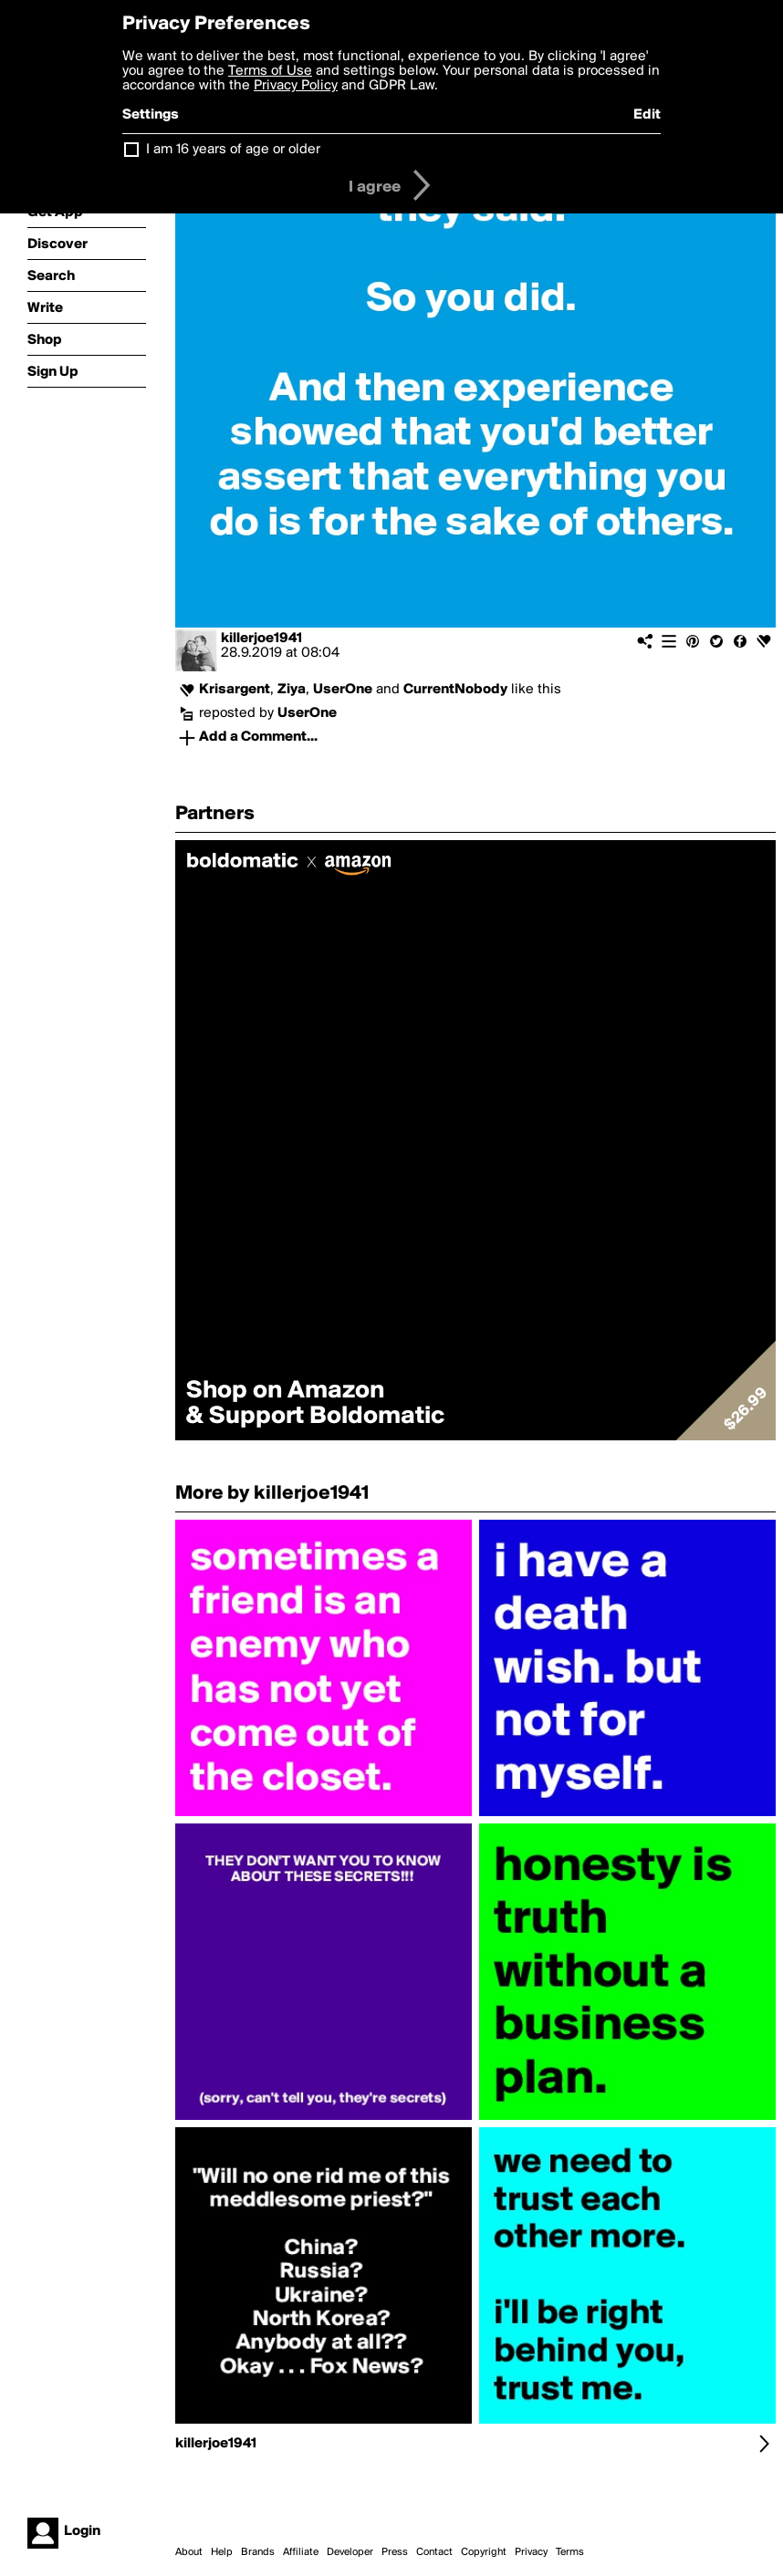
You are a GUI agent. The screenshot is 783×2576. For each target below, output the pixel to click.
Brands (258, 2552)
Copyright (483, 2552)
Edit (647, 115)
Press (394, 2552)
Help (222, 2552)
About (189, 2552)
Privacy (531, 2552)
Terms (570, 2552)
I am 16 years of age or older (233, 149)
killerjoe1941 (261, 638)
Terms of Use (270, 71)
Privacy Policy (296, 85)
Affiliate (300, 2552)
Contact (434, 2552)
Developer (350, 2552)
